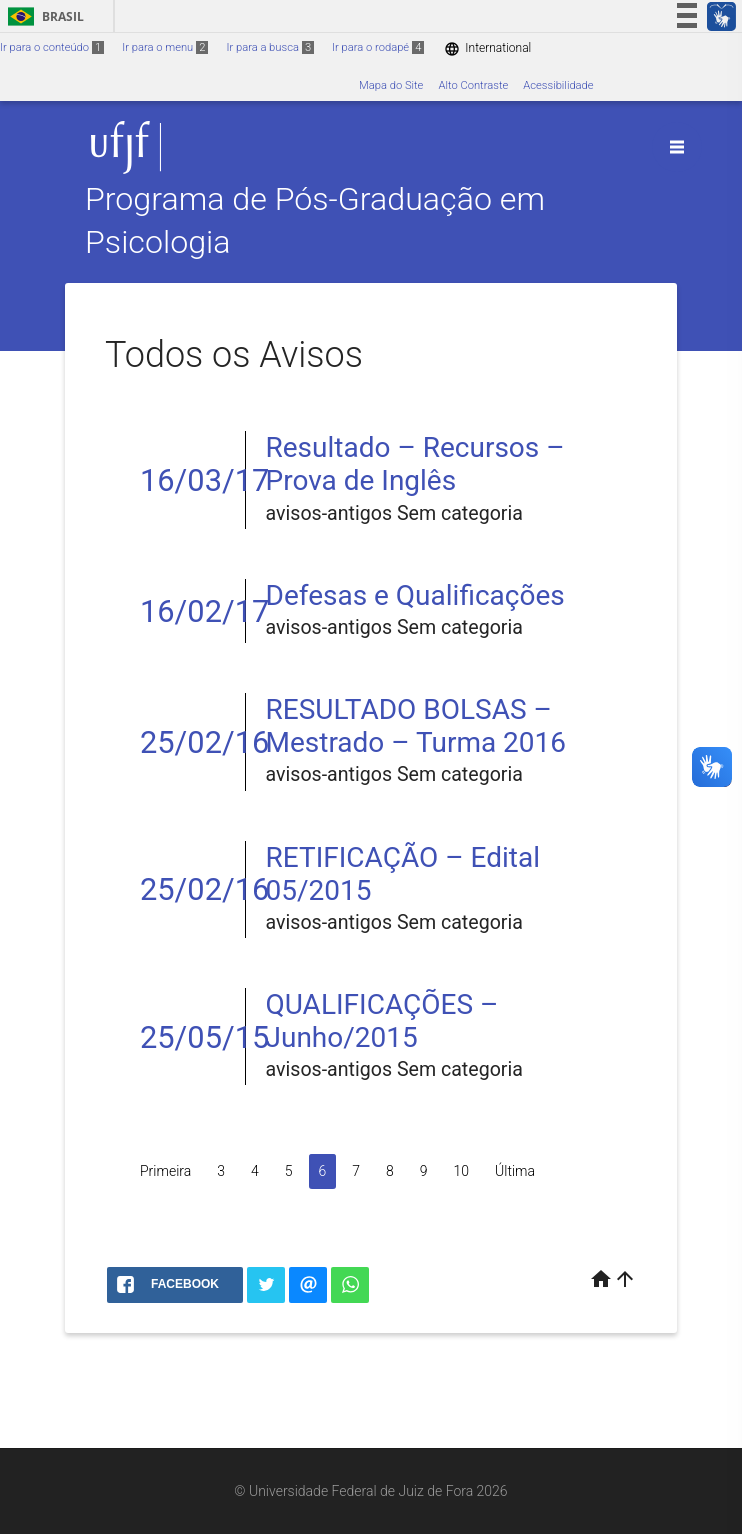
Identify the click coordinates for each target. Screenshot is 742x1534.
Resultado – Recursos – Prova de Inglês (415, 464)
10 (462, 1171)
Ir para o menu (165, 47)
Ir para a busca (270, 47)
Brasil (42, 16)
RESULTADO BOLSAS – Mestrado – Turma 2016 (416, 726)
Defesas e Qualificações (415, 595)
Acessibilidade (558, 85)
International (487, 48)
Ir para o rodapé (378, 47)
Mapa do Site (391, 85)
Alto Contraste (473, 85)
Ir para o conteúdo (52, 47)
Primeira (165, 1171)
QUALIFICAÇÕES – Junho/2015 (382, 1021)
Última (515, 1171)
